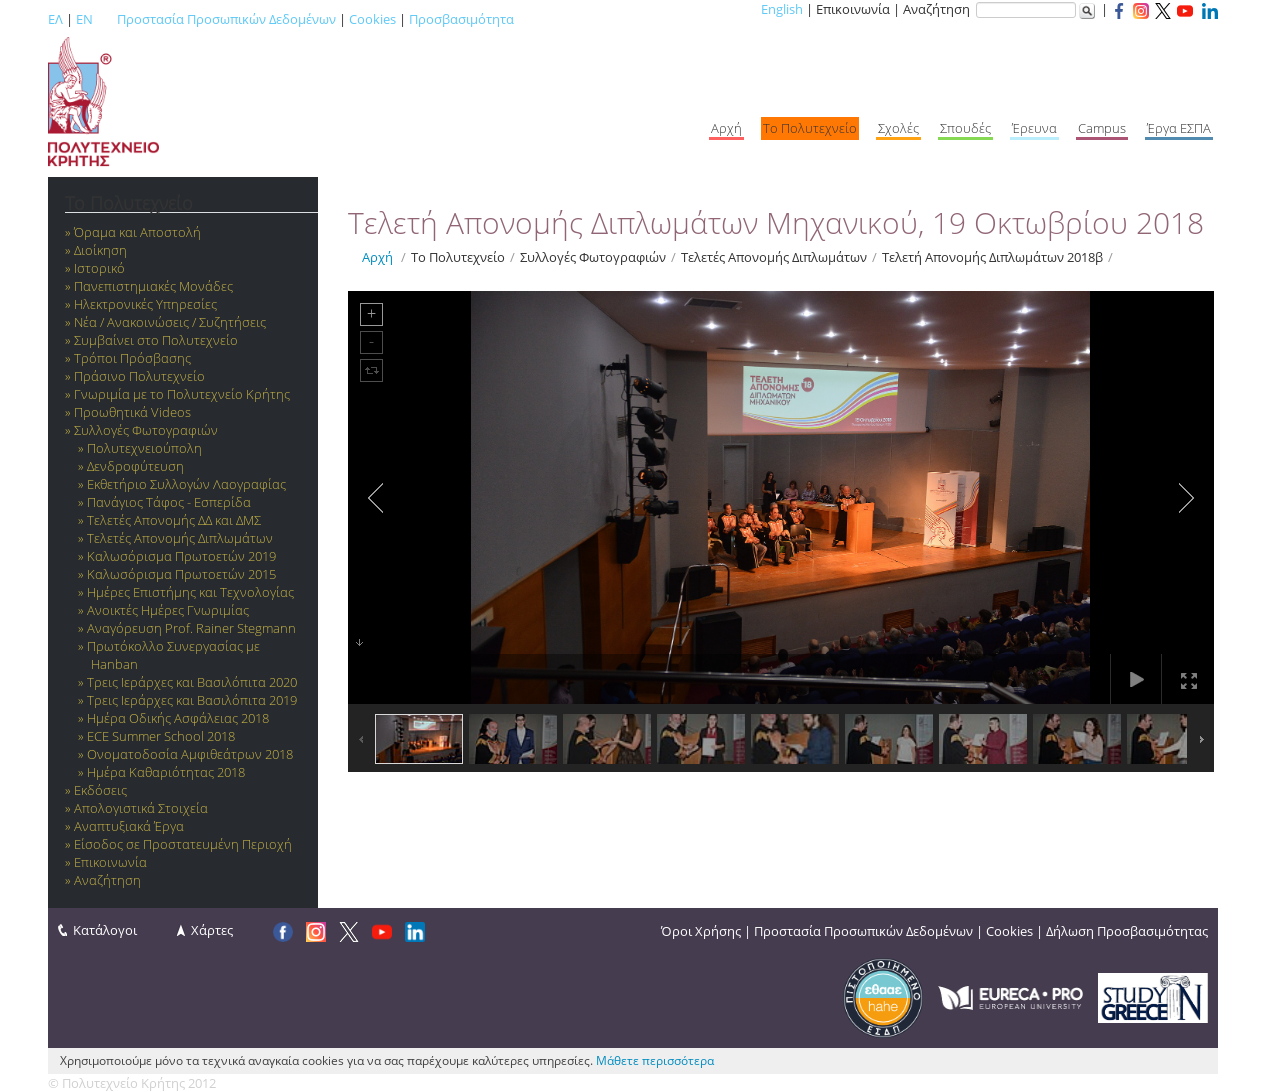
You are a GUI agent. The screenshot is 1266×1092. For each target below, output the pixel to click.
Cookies (372, 19)
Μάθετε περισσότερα (655, 1060)
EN (84, 19)
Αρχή (377, 257)
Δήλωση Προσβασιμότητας (1127, 931)
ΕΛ (55, 19)
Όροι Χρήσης (701, 931)
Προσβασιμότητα (461, 19)
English (782, 9)
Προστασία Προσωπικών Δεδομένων (226, 19)
